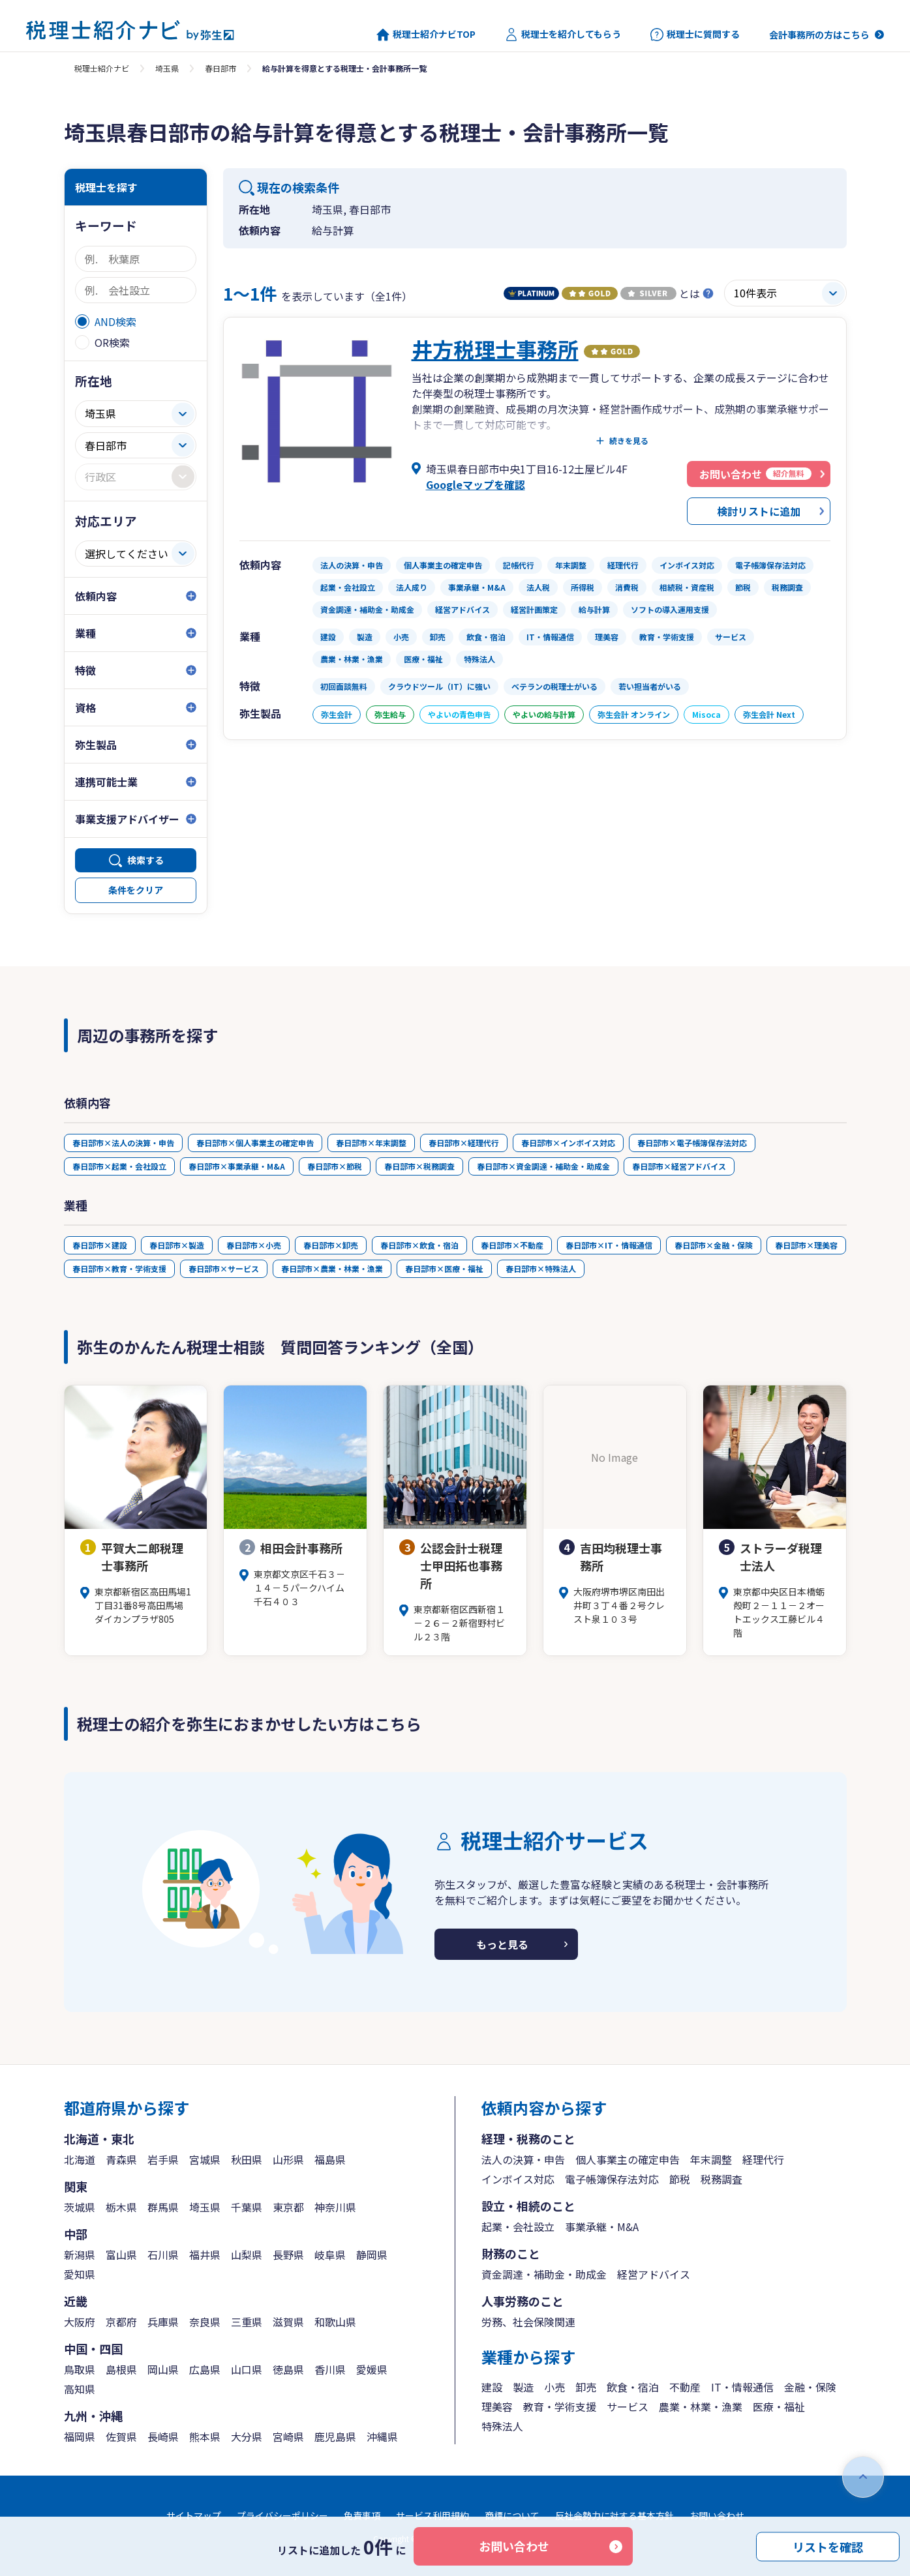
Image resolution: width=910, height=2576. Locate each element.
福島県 (330, 2159)
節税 (679, 2179)
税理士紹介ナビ (101, 68)
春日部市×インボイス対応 (568, 1142)
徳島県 (288, 2369)
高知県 (79, 2389)
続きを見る (628, 440)
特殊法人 (502, 2426)
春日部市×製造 (176, 1245)
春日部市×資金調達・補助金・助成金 (543, 1166)
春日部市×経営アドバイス (679, 1166)
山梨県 (246, 2254)
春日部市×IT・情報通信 (609, 1245)
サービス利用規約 (432, 2515)
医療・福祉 (779, 2406)
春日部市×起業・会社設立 (119, 1166)
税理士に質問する (695, 34)
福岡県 (79, 2436)
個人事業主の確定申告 (627, 2159)
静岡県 (371, 2254)
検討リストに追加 (758, 511)
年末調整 (711, 2159)
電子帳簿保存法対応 (612, 2179)
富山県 (121, 2254)
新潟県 (79, 2254)
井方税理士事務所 (495, 349)
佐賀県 (121, 2436)
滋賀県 (288, 2322)
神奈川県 (335, 2207)
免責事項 (362, 2515)
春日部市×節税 (334, 1166)
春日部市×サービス (224, 1268)
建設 (491, 2387)
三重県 (246, 2322)
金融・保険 (810, 2387)
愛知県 (79, 2274)
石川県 (163, 2254)
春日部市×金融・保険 (714, 1245)
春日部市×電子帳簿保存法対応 (692, 1142)
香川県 (330, 2369)
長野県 (288, 2254)
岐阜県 (330, 2254)
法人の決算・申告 (523, 2159)
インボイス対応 (517, 2179)
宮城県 (204, 2159)
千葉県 (246, 2207)
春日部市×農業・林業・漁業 (332, 1268)
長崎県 (163, 2436)
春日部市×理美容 (806, 1245)
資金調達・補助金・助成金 (544, 2274)
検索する (145, 859)
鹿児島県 (335, 2436)
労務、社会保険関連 (528, 2322)
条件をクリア (135, 889)
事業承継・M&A (602, 2226)
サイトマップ (193, 2515)
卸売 (585, 2387)
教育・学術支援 (559, 2406)
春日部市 (220, 68)
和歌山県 (335, 2322)
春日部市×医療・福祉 (444, 1268)
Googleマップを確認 (475, 484)
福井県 (204, 2254)
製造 (523, 2387)
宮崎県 (288, 2436)
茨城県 (79, 2207)
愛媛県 (371, 2369)
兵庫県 (163, 2322)
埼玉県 (167, 68)
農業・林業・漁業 (700, 2406)
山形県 (288, 2159)
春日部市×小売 (253, 1245)
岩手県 (163, 2159)
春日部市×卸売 (330, 1245)
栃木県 (121, 2207)
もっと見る (502, 1944)
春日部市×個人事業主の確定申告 (255, 1142)
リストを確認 (828, 2546)
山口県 (246, 2369)
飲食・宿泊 (633, 2387)
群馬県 (163, 2207)
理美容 (497, 2406)
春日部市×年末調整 (371, 1142)
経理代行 (763, 2159)
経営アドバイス (653, 2274)
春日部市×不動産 (512, 1245)
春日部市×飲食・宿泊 (419, 1245)
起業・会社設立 (517, 2226)
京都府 (121, 2322)
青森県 (121, 2159)
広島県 (204, 2369)
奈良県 (204, 2322)
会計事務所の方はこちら (819, 34)
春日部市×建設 (99, 1245)
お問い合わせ (514, 2546)
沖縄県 (382, 2436)
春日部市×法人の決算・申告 (123, 1142)
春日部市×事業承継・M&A (237, 1166)
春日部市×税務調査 (419, 1166)
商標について (512, 2515)
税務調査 (721, 2179)
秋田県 (246, 2159)
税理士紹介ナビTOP (426, 34)
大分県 (246, 2436)
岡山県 (163, 2369)
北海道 (79, 2159)
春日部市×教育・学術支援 (119, 1268)
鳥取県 (79, 2369)
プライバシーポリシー (282, 2515)
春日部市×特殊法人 (541, 1268)
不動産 (685, 2387)
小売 (554, 2387)
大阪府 (79, 2322)
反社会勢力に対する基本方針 (614, 2515)
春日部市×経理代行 (464, 1142)
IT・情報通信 (742, 2387)
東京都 (288, 2207)
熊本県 (204, 2436)
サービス (627, 2406)
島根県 (121, 2369)
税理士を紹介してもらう (563, 34)
